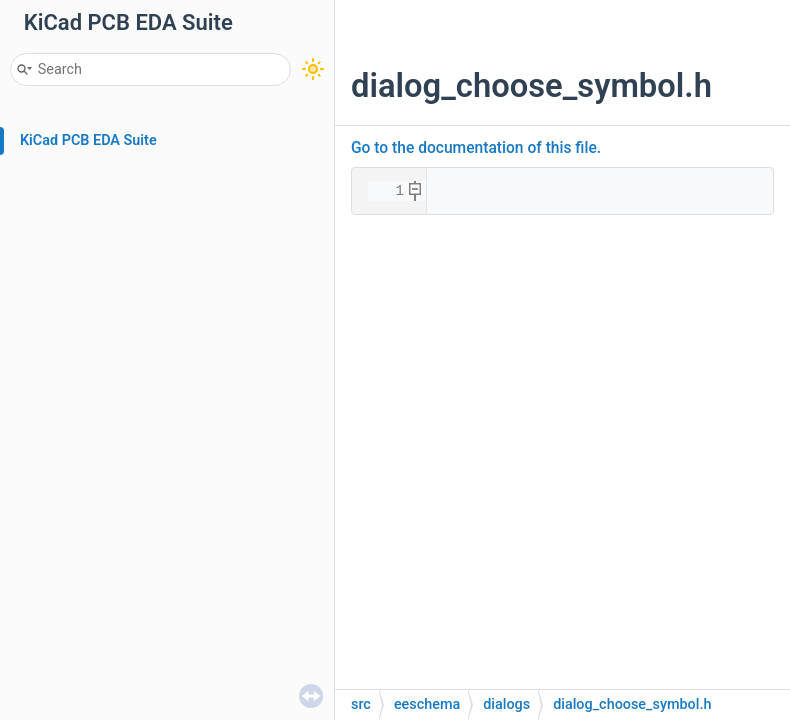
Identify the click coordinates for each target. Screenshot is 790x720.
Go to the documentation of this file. (476, 148)
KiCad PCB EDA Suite (88, 140)
